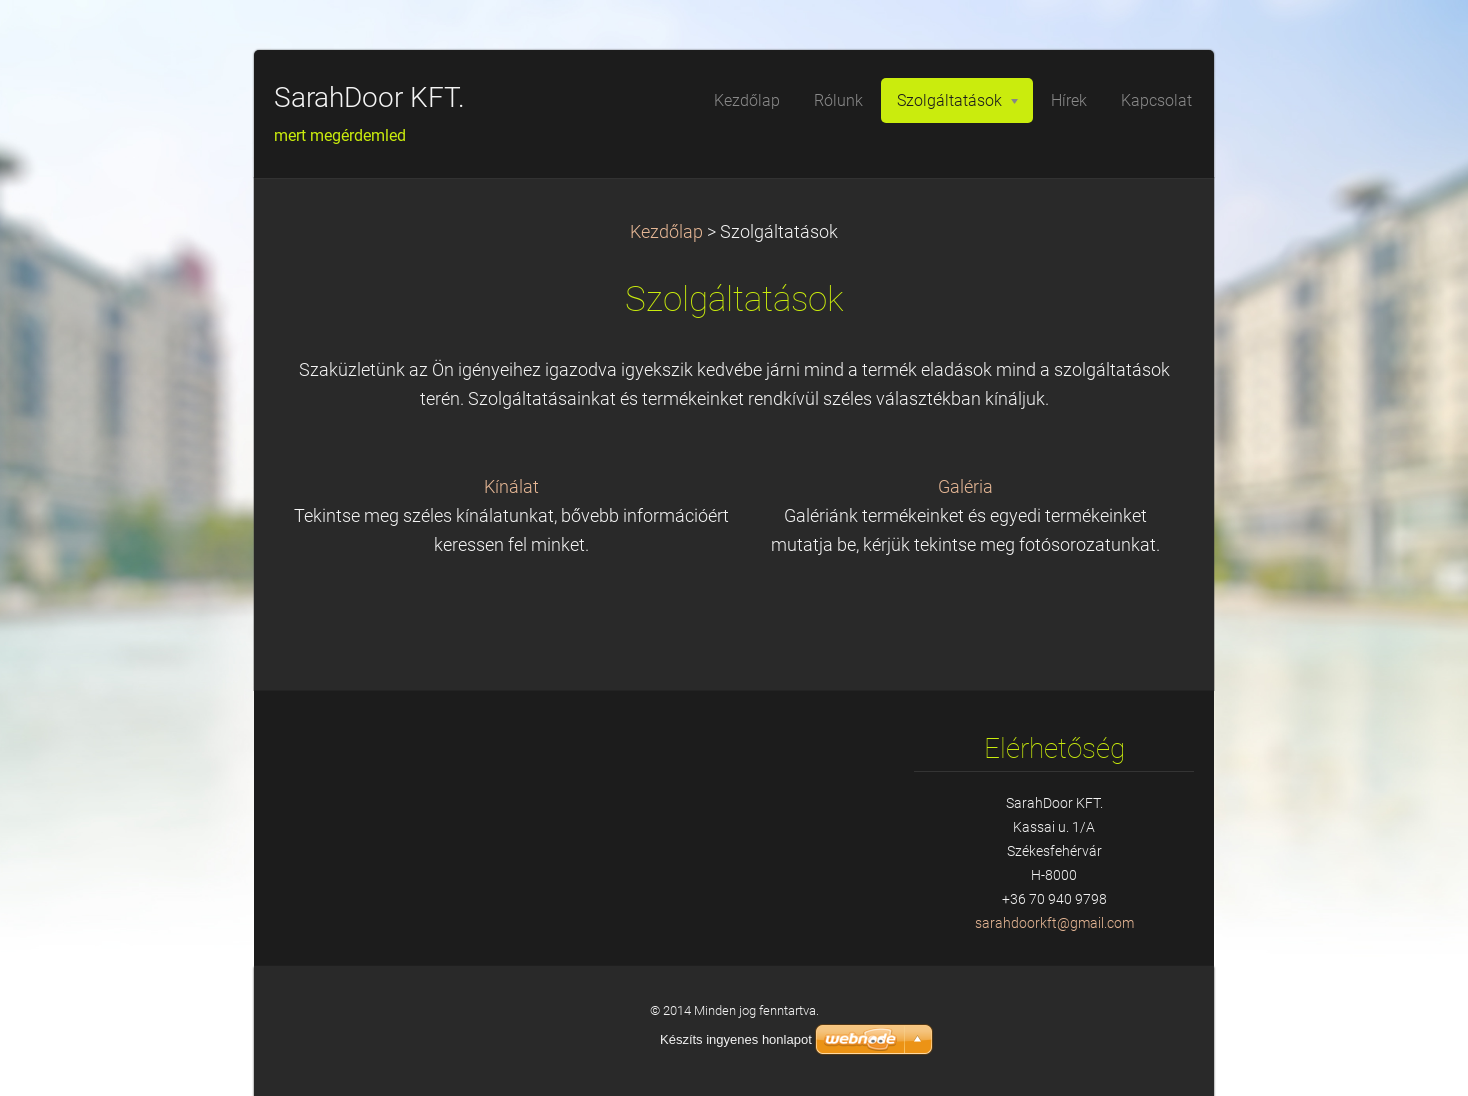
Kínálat (511, 487)
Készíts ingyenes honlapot (736, 1039)
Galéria (965, 487)
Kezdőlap (666, 232)
